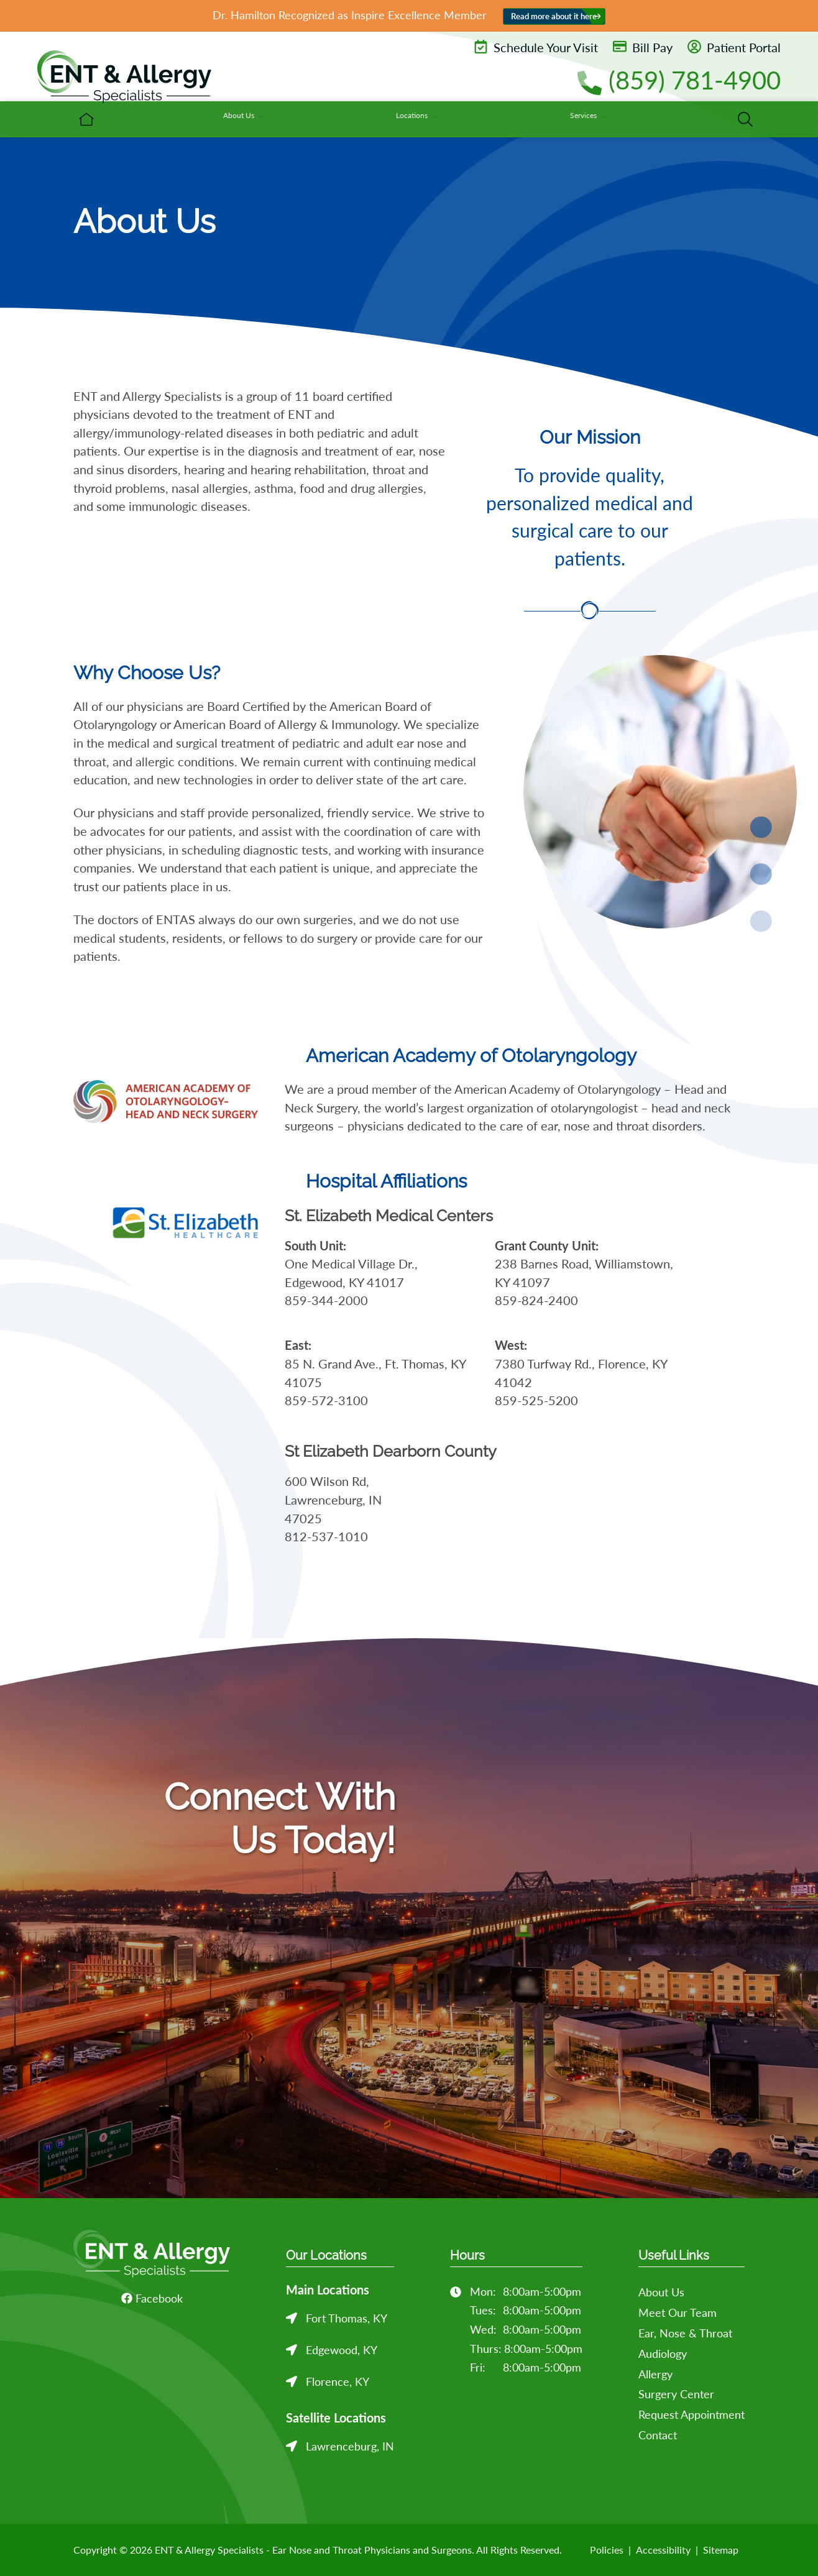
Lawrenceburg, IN (350, 2446)
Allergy (655, 2374)
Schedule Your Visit (536, 47)
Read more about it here (554, 16)
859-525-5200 (536, 1400)
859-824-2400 (536, 1300)
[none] (424, 119)
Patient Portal (734, 47)
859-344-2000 (326, 1300)
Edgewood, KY (341, 2350)
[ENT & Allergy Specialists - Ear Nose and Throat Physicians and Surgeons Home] (124, 80)
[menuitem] (334, 119)
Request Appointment (691, 2414)
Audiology (662, 2353)
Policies (606, 2549)
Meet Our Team (677, 2312)
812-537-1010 (326, 1536)
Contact (657, 2435)
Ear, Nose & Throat (685, 2333)
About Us (661, 2292)
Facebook (152, 2298)
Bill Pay (643, 47)
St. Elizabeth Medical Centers (389, 1215)
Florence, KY (337, 2381)
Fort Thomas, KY (346, 2318)
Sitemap (720, 2549)
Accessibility (663, 2549)
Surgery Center (676, 2394)
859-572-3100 (326, 1400)
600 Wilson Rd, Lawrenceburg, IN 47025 (333, 1499)
